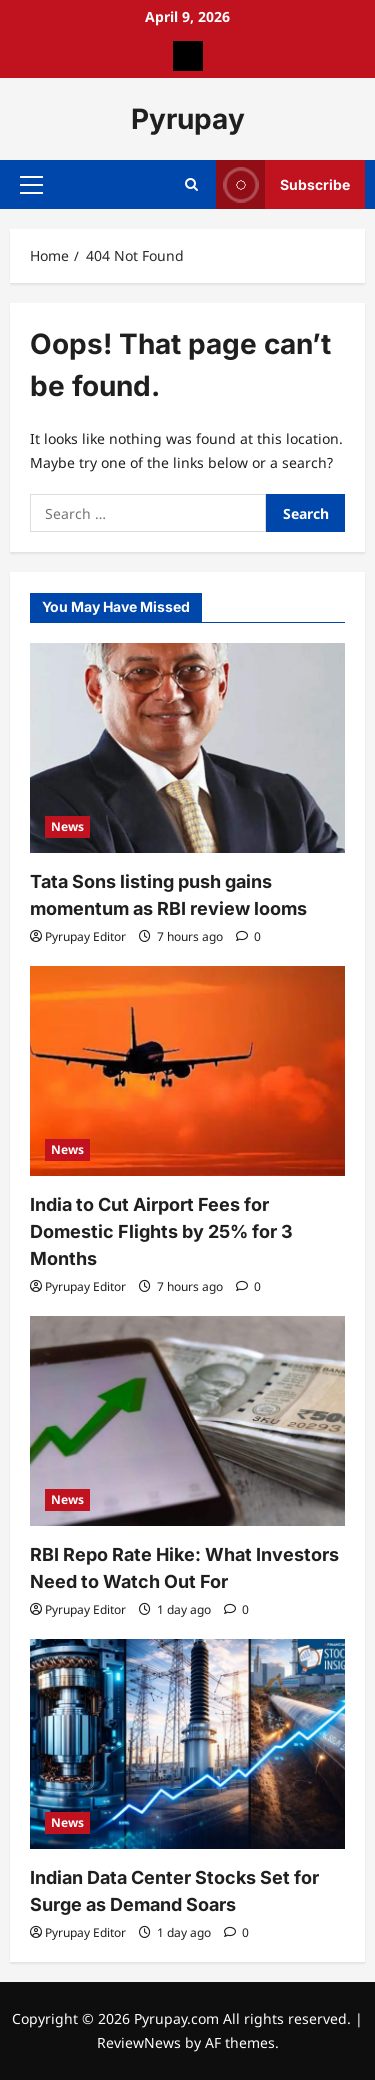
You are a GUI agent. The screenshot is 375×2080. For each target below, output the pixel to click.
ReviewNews (139, 2042)
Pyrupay (188, 119)
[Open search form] (191, 184)
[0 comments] (248, 936)
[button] (31, 185)
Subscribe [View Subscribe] (283, 184)
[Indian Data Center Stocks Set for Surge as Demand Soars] (187, 1744)
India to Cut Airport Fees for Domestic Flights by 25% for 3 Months (161, 1231)
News (67, 826)
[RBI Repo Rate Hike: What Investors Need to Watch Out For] (187, 1421)
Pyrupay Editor (85, 936)
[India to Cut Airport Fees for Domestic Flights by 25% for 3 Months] (187, 1071)
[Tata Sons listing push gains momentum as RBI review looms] (187, 748)
